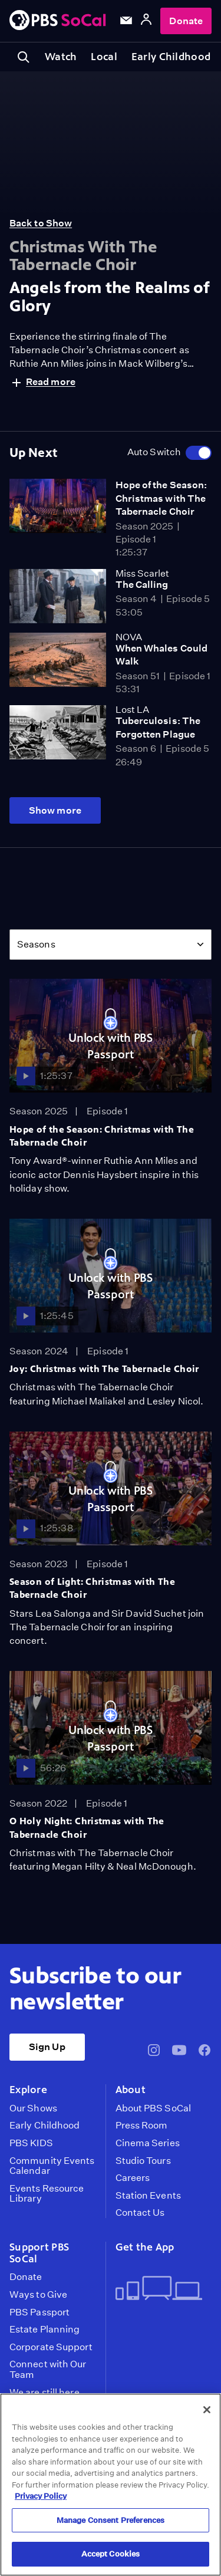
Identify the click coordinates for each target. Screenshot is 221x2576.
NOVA (129, 637)
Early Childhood (170, 56)
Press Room (142, 2125)
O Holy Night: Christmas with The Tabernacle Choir (86, 1827)
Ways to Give (38, 2294)
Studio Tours (143, 2161)
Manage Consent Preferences (110, 2520)
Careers (133, 2178)
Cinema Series (148, 2143)
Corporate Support (51, 2347)
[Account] (146, 20)
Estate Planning (44, 2329)
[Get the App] (159, 2289)
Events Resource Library (46, 2193)
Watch (61, 56)
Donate (186, 21)
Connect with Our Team (48, 2369)
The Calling (142, 584)
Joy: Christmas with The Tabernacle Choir (104, 1368)
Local (104, 56)
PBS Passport (39, 2312)
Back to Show (40, 223)
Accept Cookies (110, 2554)
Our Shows (33, 2108)
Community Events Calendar (52, 2166)
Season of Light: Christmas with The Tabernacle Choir (92, 1588)
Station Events (148, 2195)
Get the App (145, 2247)
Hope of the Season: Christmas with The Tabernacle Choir (161, 498)
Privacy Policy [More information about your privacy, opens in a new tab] (41, 2496)
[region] (110, 2484)
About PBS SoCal (153, 2108)
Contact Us (140, 2212)
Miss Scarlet (142, 573)
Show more (55, 810)
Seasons (36, 944)
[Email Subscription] (126, 20)
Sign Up (47, 2046)
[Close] (207, 2410)
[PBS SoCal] (57, 21)
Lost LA (132, 709)
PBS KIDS (31, 2143)
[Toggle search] (23, 56)
